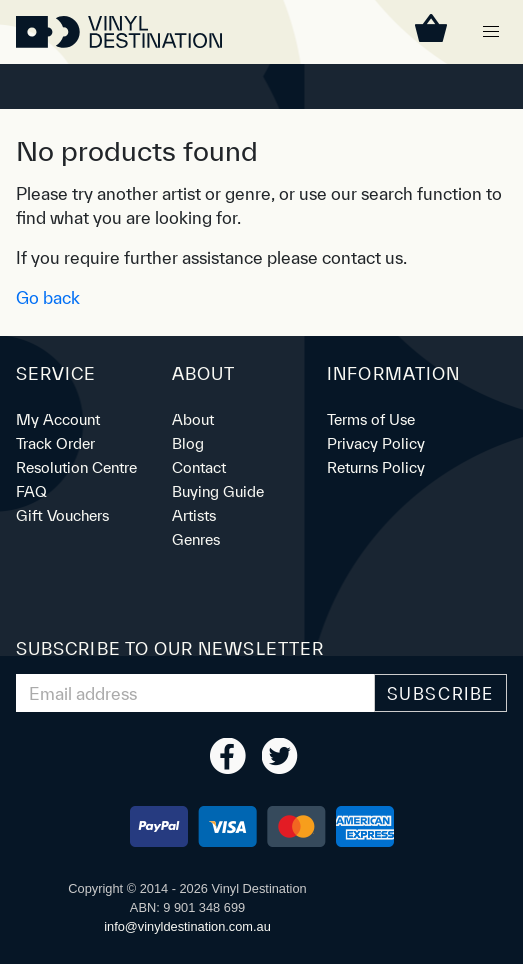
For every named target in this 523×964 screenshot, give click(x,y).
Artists (194, 515)
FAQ (31, 491)
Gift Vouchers (62, 515)
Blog (188, 443)
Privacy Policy (376, 443)
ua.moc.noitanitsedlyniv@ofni (187, 926)
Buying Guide (218, 491)
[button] (491, 32)
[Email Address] (195, 693)
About (193, 419)
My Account (58, 419)
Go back (48, 297)
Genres (196, 539)
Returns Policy (376, 467)
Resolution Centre (76, 467)
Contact (199, 467)
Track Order (55, 443)
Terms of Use (371, 419)
